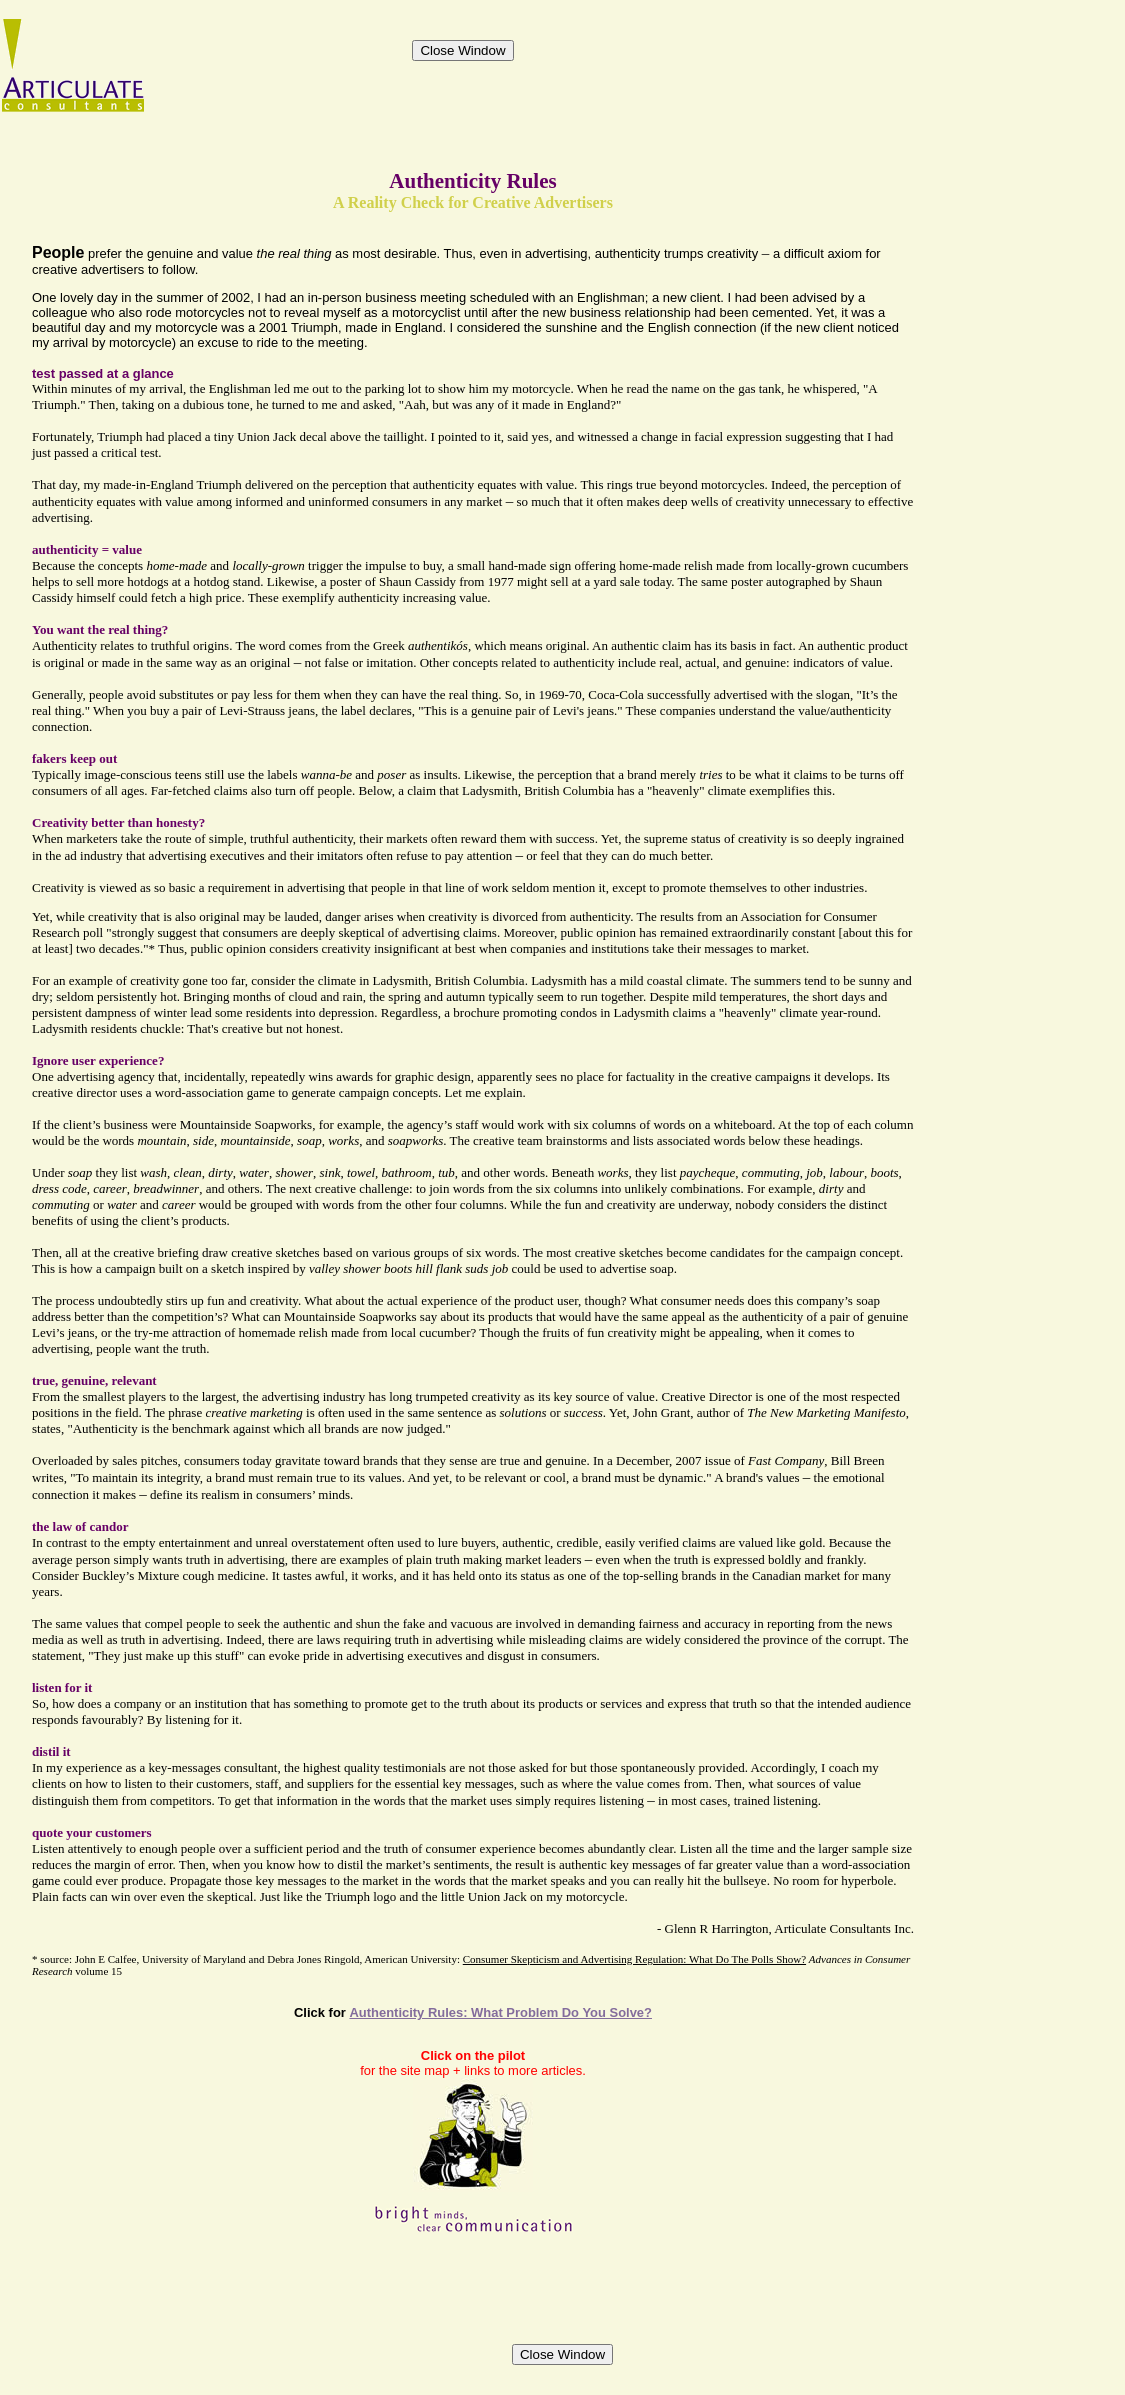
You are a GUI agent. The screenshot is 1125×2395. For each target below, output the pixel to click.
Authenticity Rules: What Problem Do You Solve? (500, 2012)
